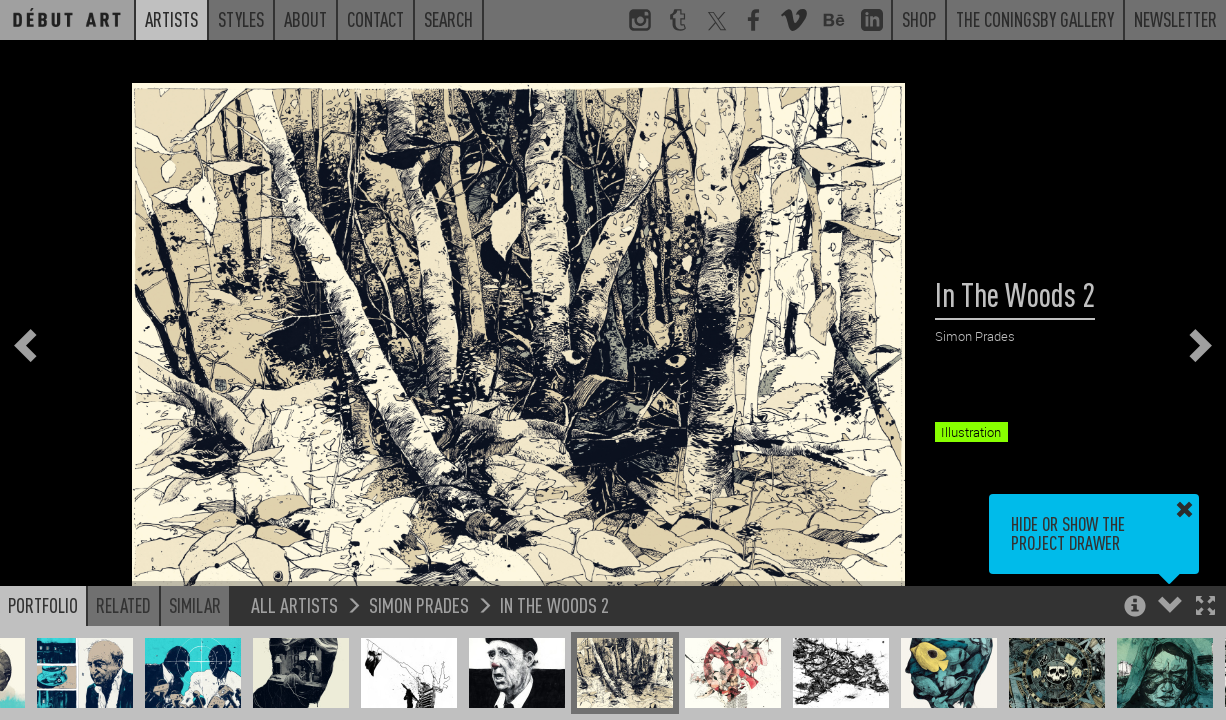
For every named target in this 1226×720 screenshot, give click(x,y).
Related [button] (123, 605)
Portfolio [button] (43, 605)
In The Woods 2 (554, 604)
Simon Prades (419, 604)
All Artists (294, 604)
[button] (1205, 607)
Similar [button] (195, 605)
